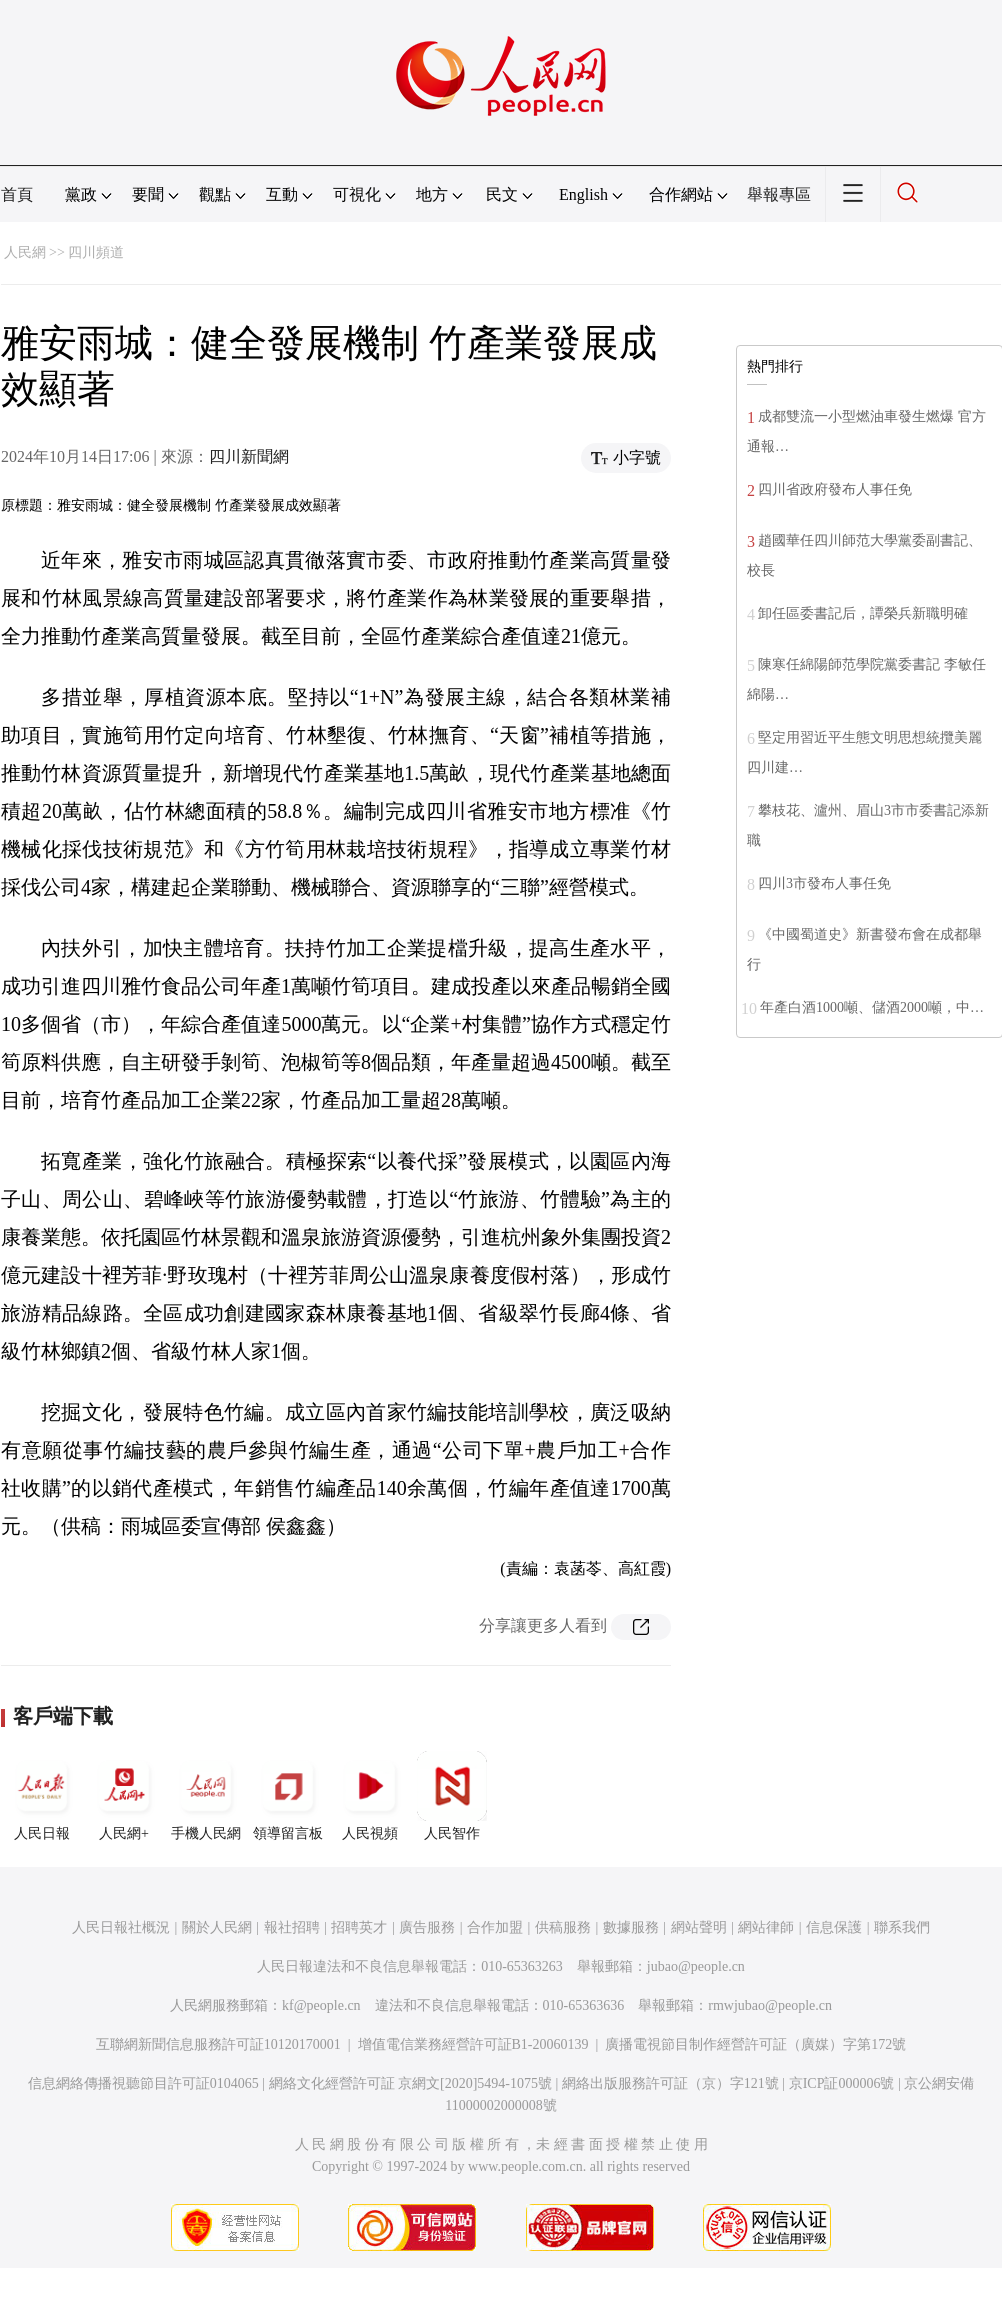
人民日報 (42, 1796)
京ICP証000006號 (842, 2083)
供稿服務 (563, 1927)
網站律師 (766, 1927)
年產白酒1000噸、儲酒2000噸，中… (872, 1007)
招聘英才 (359, 1927)
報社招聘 (292, 1927)
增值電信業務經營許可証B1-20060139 (473, 2044)
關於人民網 (217, 1927)
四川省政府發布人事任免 (835, 489)
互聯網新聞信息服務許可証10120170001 (218, 2044)
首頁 (17, 194)
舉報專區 (779, 194)
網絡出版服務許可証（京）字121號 (670, 2083)
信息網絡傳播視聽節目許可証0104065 (143, 2083)
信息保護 (834, 1927)
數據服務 (631, 1927)
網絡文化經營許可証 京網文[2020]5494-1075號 (411, 2083)
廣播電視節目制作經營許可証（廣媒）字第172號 (755, 2044)
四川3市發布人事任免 (824, 883)
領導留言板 (288, 1796)
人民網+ (124, 1796)
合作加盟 (495, 1927)
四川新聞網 (249, 456)
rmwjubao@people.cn (770, 2005)
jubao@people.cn (696, 1966)
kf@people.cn (321, 2005)
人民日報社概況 (121, 1927)
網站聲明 (699, 1927)
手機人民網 (206, 1796)
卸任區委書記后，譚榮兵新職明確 (863, 613)
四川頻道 (96, 252)
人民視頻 (370, 1796)
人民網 (25, 252)
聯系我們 (902, 1927)
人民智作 (452, 1796)
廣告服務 (427, 1927)
